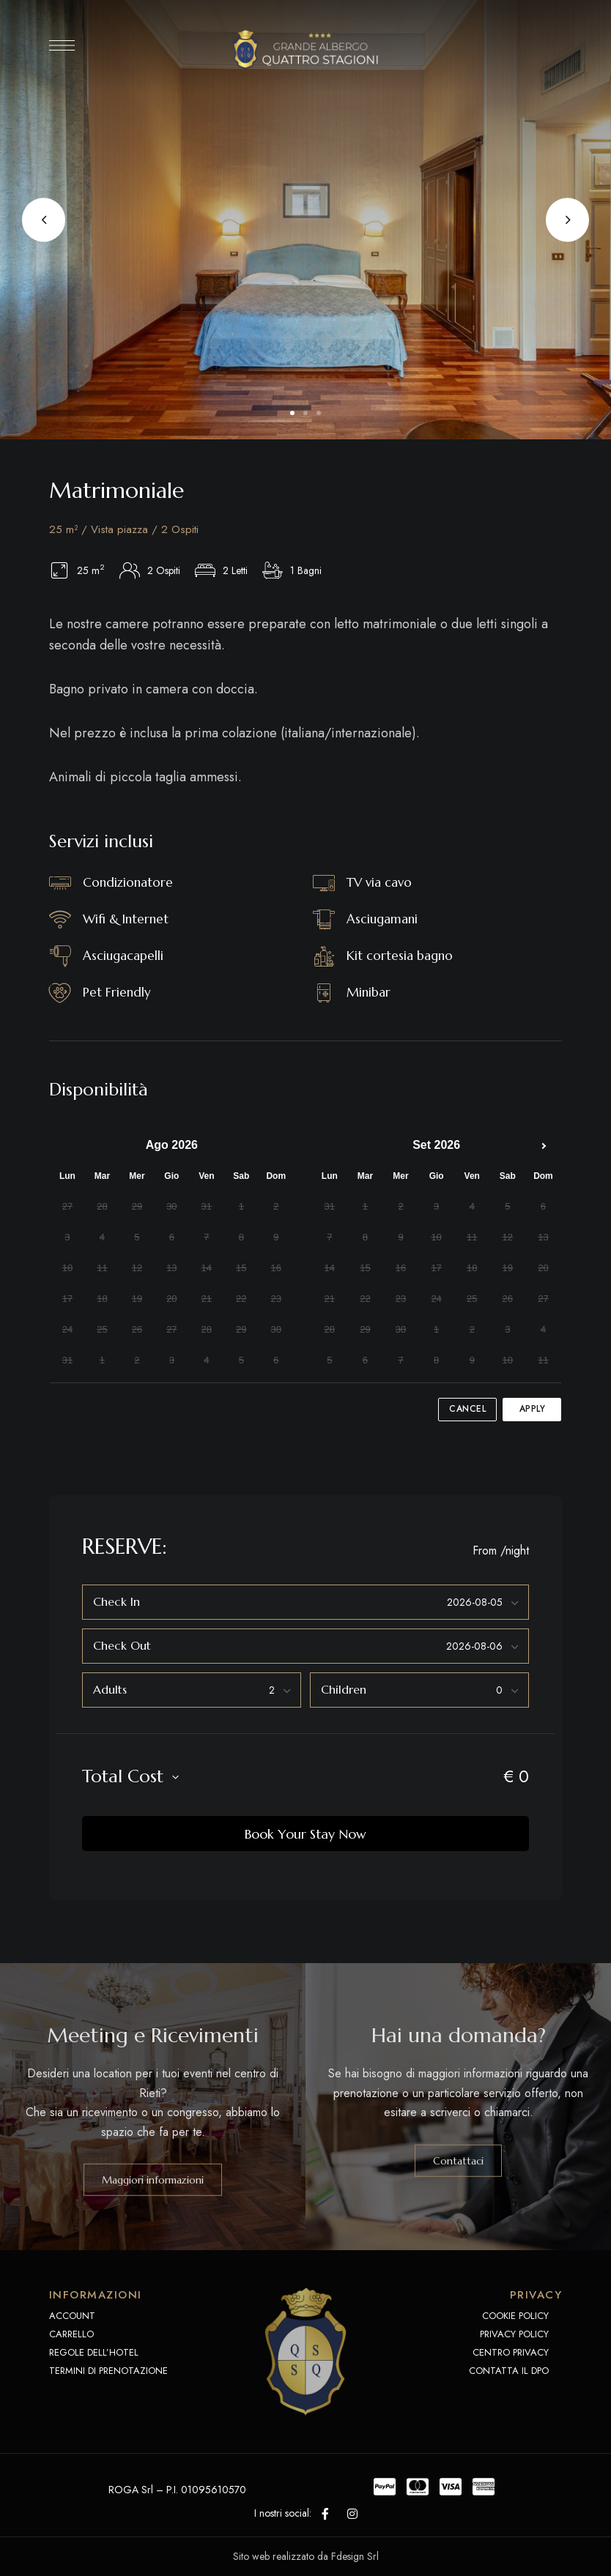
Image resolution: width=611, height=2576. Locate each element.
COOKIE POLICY (515, 2316)
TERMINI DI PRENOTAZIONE (108, 2371)
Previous (44, 220)
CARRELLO (71, 2334)
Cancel (467, 1408)
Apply (532, 1408)
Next (567, 220)
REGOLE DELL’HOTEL (93, 2352)
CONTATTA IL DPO (509, 2371)
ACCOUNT (72, 2316)
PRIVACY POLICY (514, 2334)
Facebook (325, 2514)
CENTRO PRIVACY (511, 2352)
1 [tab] (292, 413)
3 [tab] (318, 413)
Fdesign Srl (355, 2556)
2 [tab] (305, 413)
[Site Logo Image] (305, 49)
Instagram (352, 2514)
